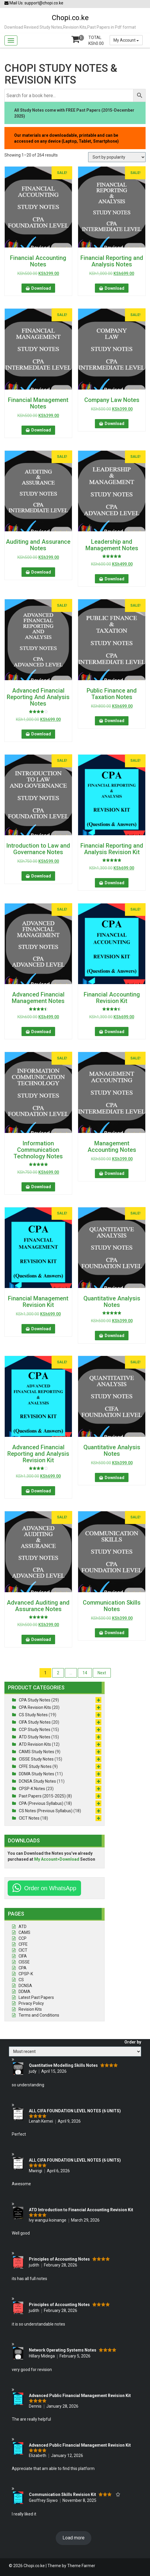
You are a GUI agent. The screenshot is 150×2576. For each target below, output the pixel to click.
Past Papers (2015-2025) (42, 1796)
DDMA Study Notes (36, 1773)
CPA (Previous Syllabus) (41, 1803)
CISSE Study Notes (36, 1759)
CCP (23, 1938)
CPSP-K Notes (32, 1788)
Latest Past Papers (36, 1997)
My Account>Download (56, 1859)
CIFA (23, 1956)
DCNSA (25, 1985)
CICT (23, 1950)
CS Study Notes (33, 1714)
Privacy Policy (31, 2003)
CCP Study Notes (34, 1729)
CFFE (23, 1944)
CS (21, 1979)
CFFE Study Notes (35, 1766)
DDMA (24, 1991)
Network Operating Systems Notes (62, 2350)
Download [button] (41, 288)
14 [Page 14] (85, 1672)
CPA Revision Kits (35, 1707)
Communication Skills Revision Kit (62, 2494)
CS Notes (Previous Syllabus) (45, 1810)
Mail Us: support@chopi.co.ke (33, 3)
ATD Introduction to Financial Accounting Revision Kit (81, 2209)
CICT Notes (29, 1818)
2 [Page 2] (58, 1672)
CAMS (24, 1932)
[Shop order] (117, 157)
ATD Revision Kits (35, 1744)
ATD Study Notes (34, 1737)
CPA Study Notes (34, 1700)
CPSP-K (26, 1973)
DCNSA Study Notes (37, 1781)
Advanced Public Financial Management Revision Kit (80, 2395)
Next (102, 1672)
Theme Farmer (81, 2565)
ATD (23, 1926)
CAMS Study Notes (36, 1751)
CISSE (24, 1962)
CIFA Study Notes (35, 1722)
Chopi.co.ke (70, 18)
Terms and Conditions (39, 2015)
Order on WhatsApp (50, 1888)
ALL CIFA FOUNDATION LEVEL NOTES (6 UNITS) (75, 2110)
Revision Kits (30, 2009)
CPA (23, 1968)
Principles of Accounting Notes (59, 2259)
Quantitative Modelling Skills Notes (63, 2065)
